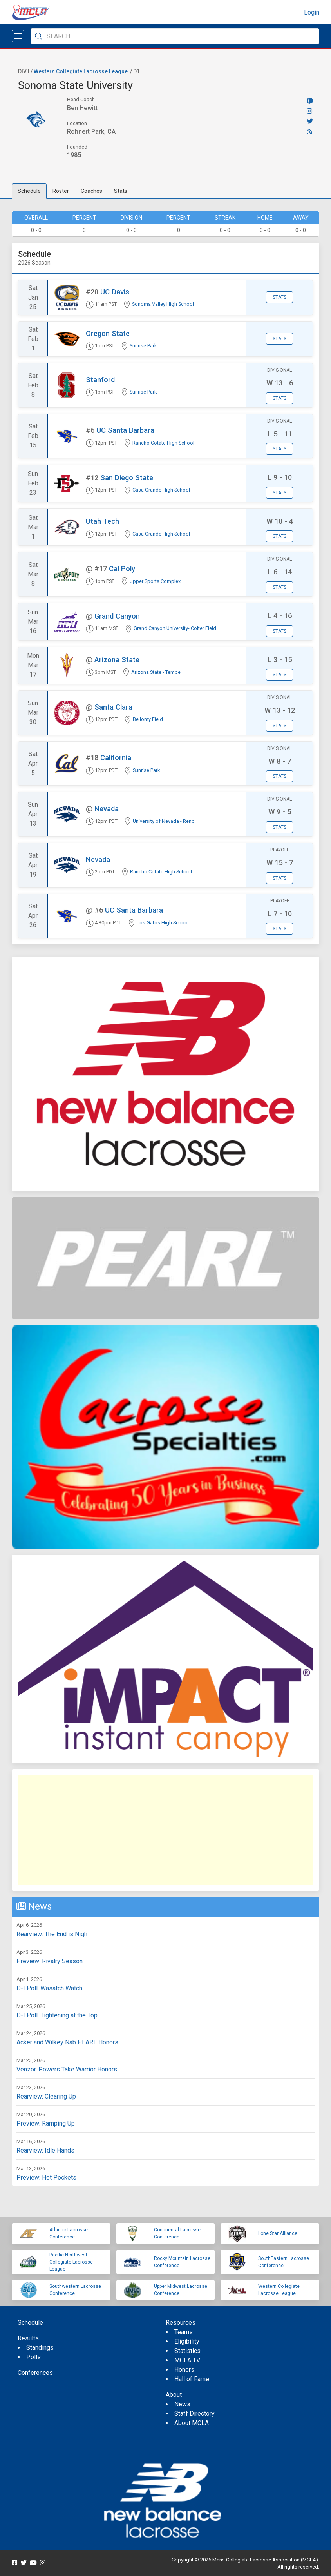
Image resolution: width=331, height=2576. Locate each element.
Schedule (29, 191)
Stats (120, 191)
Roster (60, 191)
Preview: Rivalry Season (49, 1961)
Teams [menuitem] (183, 2332)
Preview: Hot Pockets (46, 2177)
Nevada (106, 808)
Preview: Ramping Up (45, 2123)
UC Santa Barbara (125, 430)
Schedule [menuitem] (30, 2322)
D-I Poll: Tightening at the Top (57, 2015)
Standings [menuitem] (40, 2347)
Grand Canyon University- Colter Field (175, 628)
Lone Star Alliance (277, 2233)
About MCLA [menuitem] (191, 2423)
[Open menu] (18, 36)
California (115, 757)
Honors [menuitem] (184, 2369)
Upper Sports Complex (155, 581)
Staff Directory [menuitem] (194, 2413)
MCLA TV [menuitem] (187, 2360)
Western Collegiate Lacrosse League (81, 71)
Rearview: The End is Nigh (51, 1934)
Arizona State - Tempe (156, 672)
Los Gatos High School (163, 923)
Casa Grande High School (161, 490)
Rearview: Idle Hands (45, 2150)
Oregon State (108, 333)
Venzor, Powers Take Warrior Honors (66, 2069)
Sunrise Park (143, 346)
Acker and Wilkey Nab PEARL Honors (67, 2042)
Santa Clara (113, 707)
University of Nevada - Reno (164, 821)
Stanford (100, 380)
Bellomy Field (148, 719)
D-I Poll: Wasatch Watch (49, 1988)
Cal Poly (122, 569)
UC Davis (114, 292)
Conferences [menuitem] (35, 2372)
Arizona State (116, 659)
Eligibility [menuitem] (186, 2341)
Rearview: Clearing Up (46, 2096)
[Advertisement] (165, 1830)
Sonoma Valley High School (163, 304)
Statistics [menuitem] (187, 2351)
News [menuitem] (182, 2404)
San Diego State (126, 478)
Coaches (91, 191)
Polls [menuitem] (33, 2357)
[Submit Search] (38, 36)
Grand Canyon (117, 616)
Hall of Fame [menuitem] (191, 2379)
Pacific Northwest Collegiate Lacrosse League (71, 2262)
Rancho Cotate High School (163, 443)
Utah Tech (102, 521)
